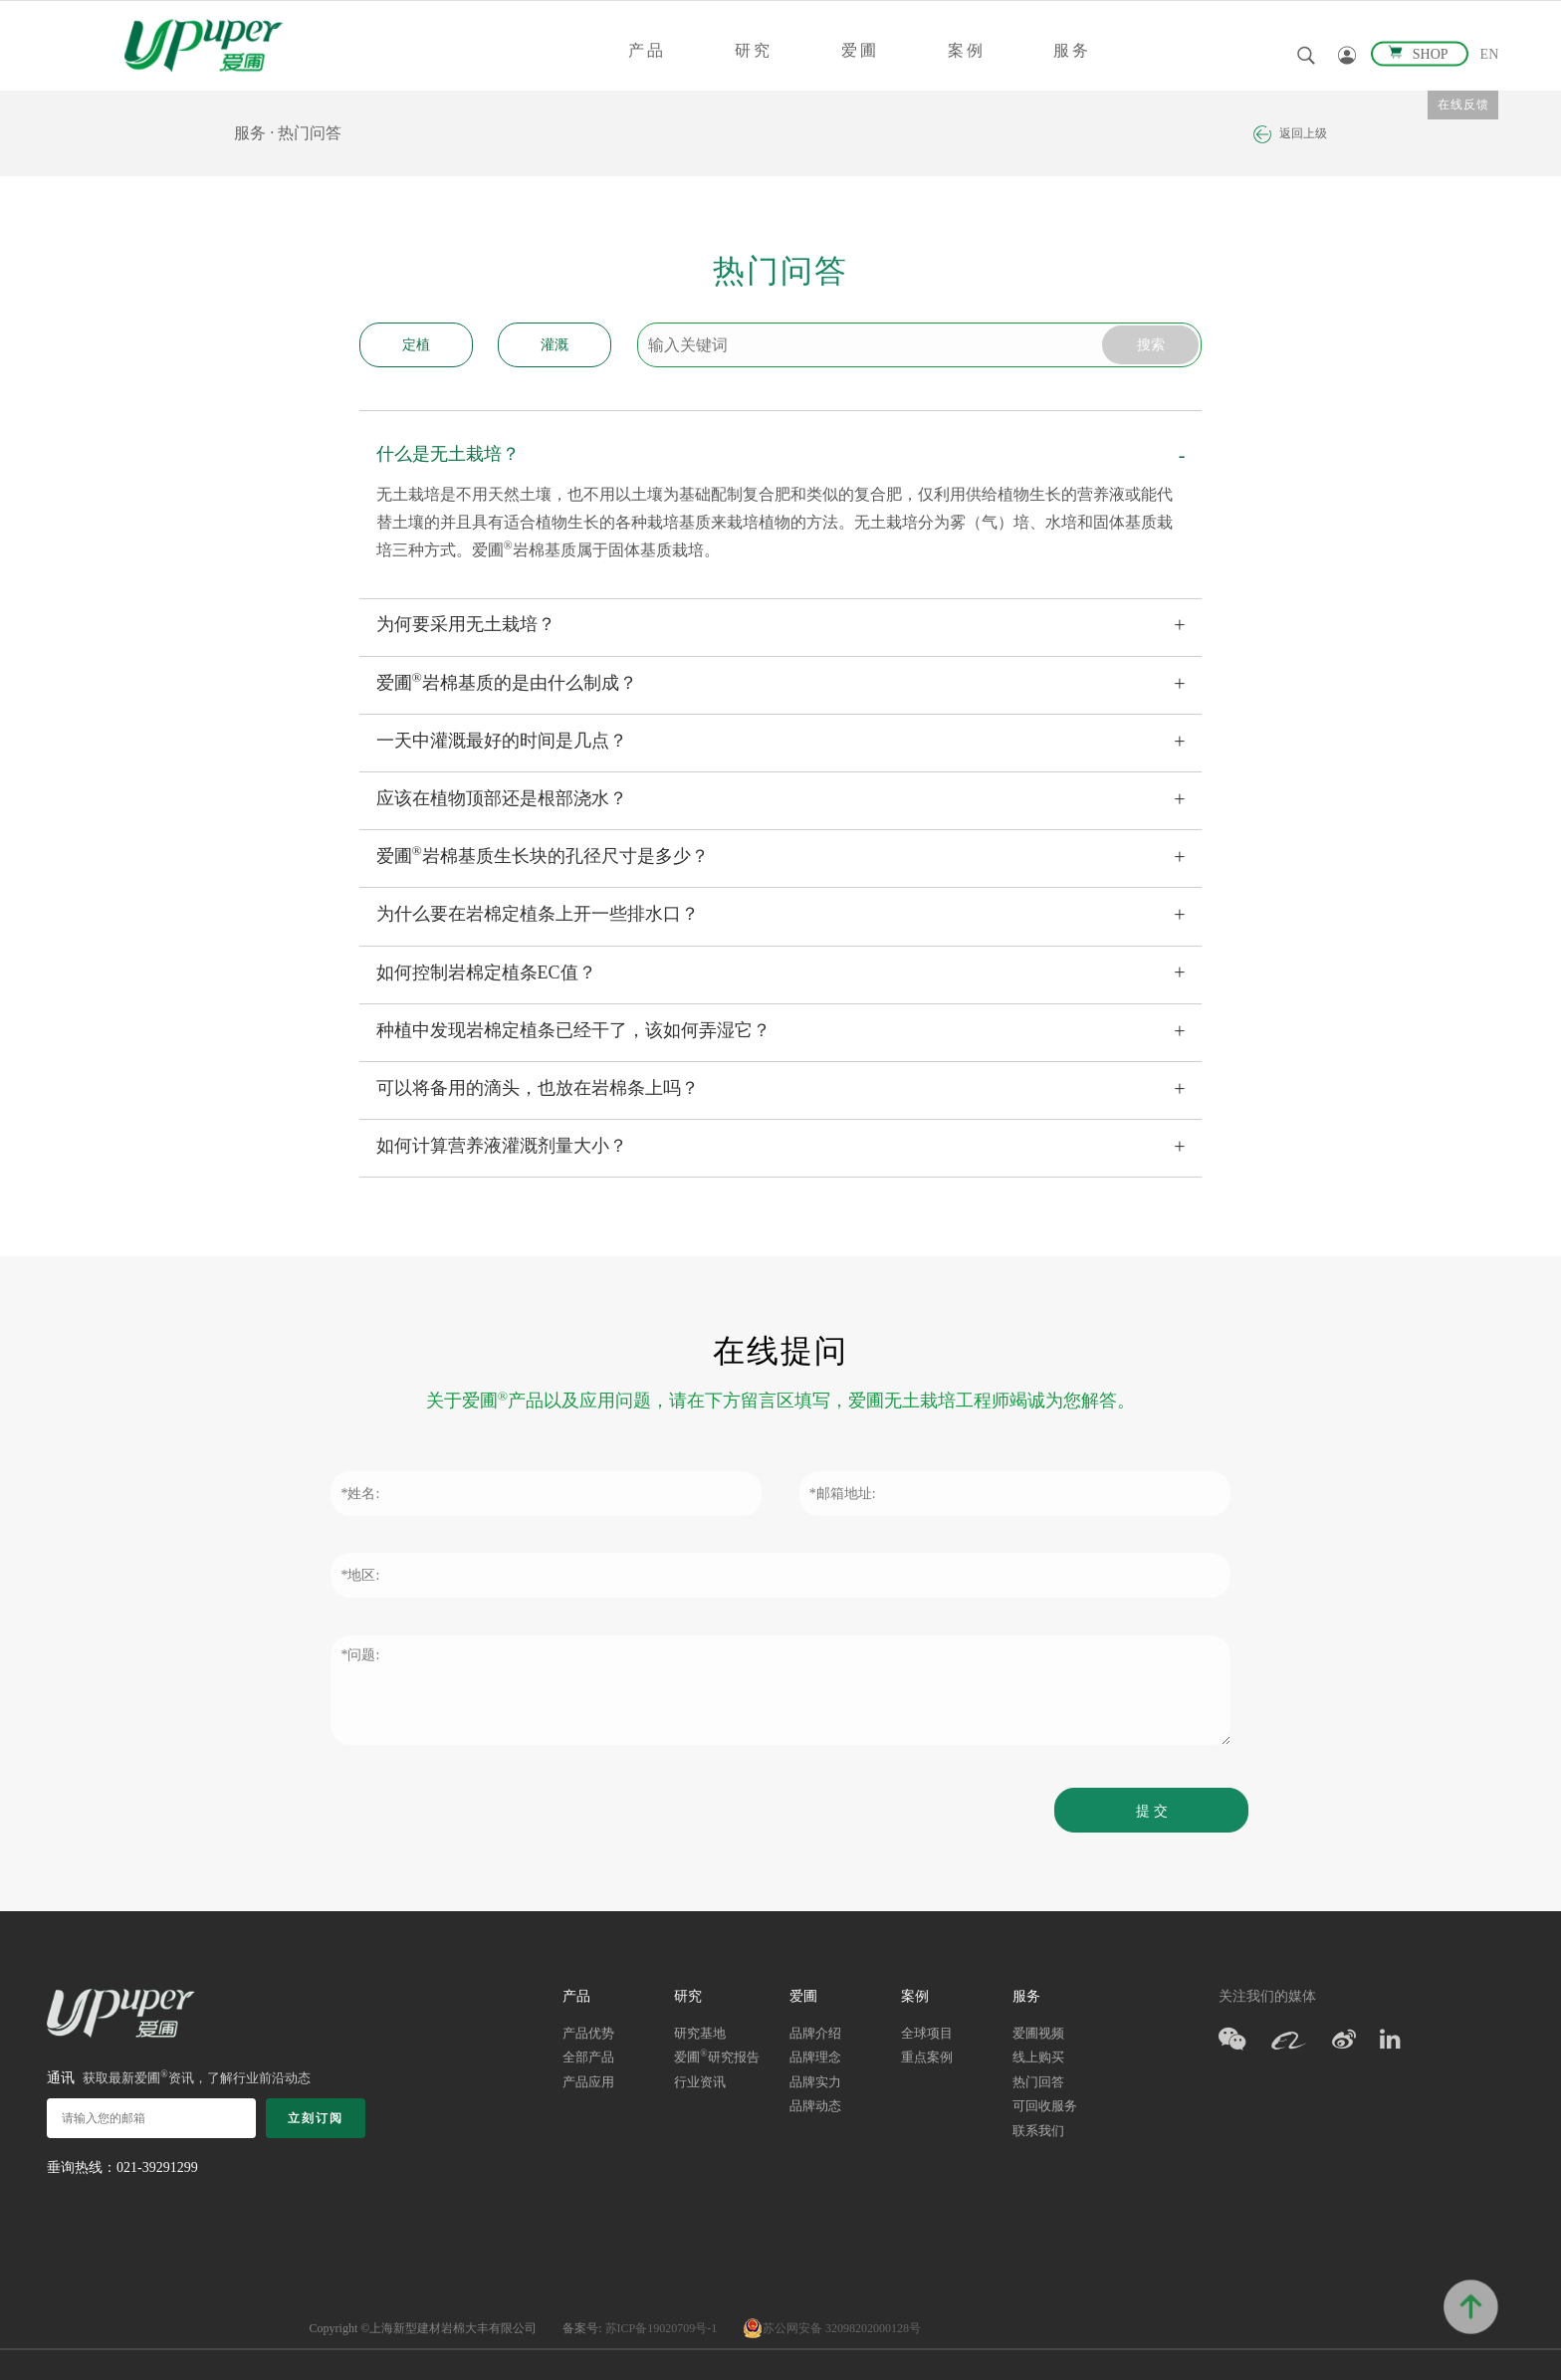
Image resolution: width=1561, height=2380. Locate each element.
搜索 (1149, 344)
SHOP (1419, 54)
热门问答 (309, 132)
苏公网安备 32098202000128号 (832, 2328)
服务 (1072, 50)
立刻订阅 (315, 2118)
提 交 (1150, 1811)
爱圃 (860, 50)
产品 (647, 50)
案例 (967, 50)
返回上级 (1290, 134)
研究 (754, 50)
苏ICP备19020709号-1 (661, 2328)
